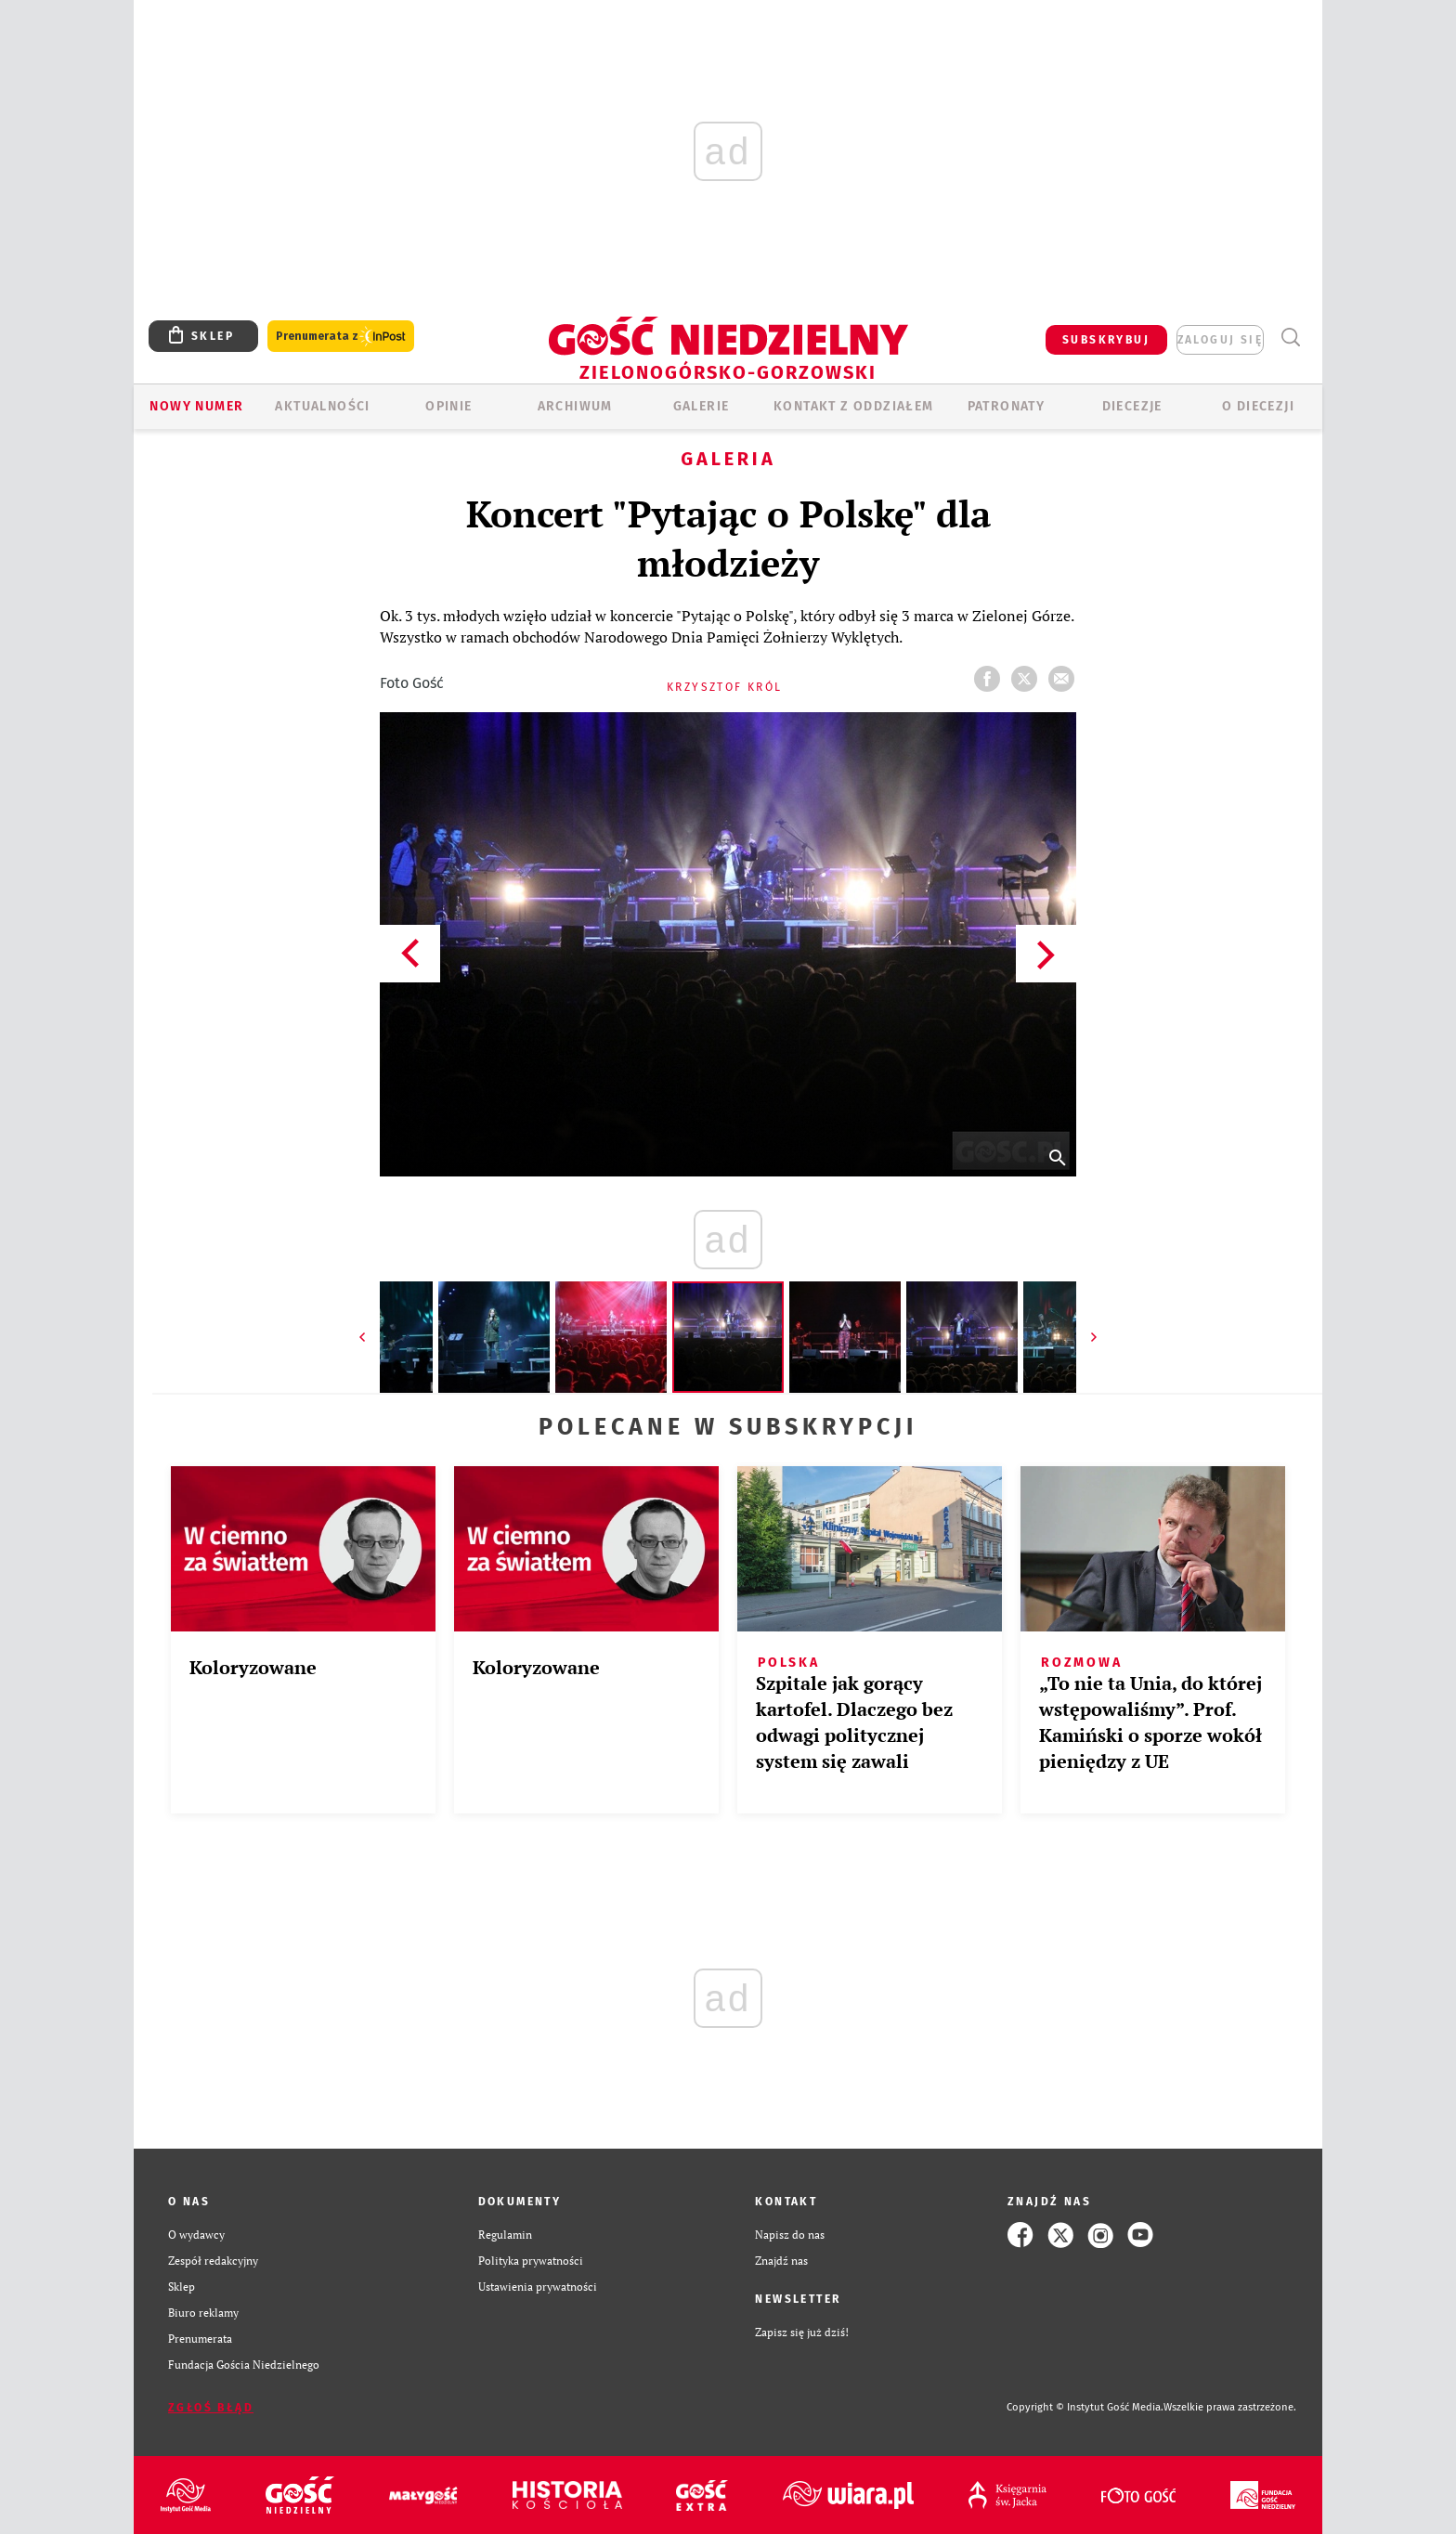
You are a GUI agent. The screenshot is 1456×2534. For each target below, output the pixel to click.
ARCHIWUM (575, 406)
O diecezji (1258, 406)
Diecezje (1132, 406)
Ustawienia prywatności (537, 2287)
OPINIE (448, 406)
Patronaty (1007, 406)
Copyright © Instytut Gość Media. (1085, 2407)
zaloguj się (1220, 339)
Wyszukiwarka (1290, 337)
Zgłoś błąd (211, 2407)
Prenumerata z (341, 336)
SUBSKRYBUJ (1106, 339)
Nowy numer (196, 406)
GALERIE (701, 406)
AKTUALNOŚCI (322, 406)
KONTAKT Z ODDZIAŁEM (854, 406)
